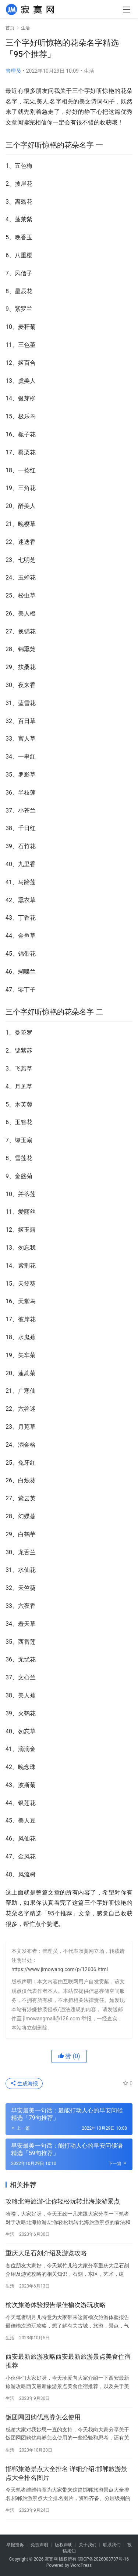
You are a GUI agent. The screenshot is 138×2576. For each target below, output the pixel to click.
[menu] (126, 9)
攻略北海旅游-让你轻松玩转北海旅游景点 (63, 2201)
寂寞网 (51, 2559)
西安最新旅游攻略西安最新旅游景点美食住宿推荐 (68, 2361)
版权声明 (63, 2544)
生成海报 (24, 2083)
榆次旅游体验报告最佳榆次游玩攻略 (56, 2304)
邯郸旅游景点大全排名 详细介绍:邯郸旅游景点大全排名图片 (66, 2473)
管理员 (13, 71)
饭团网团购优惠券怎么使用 (43, 2417)
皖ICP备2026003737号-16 (103, 2559)
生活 (89, 71)
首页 (10, 27)
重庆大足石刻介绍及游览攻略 (46, 2253)
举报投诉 (15, 2544)
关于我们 (87, 2544)
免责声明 (39, 2544)
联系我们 (112, 2544)
